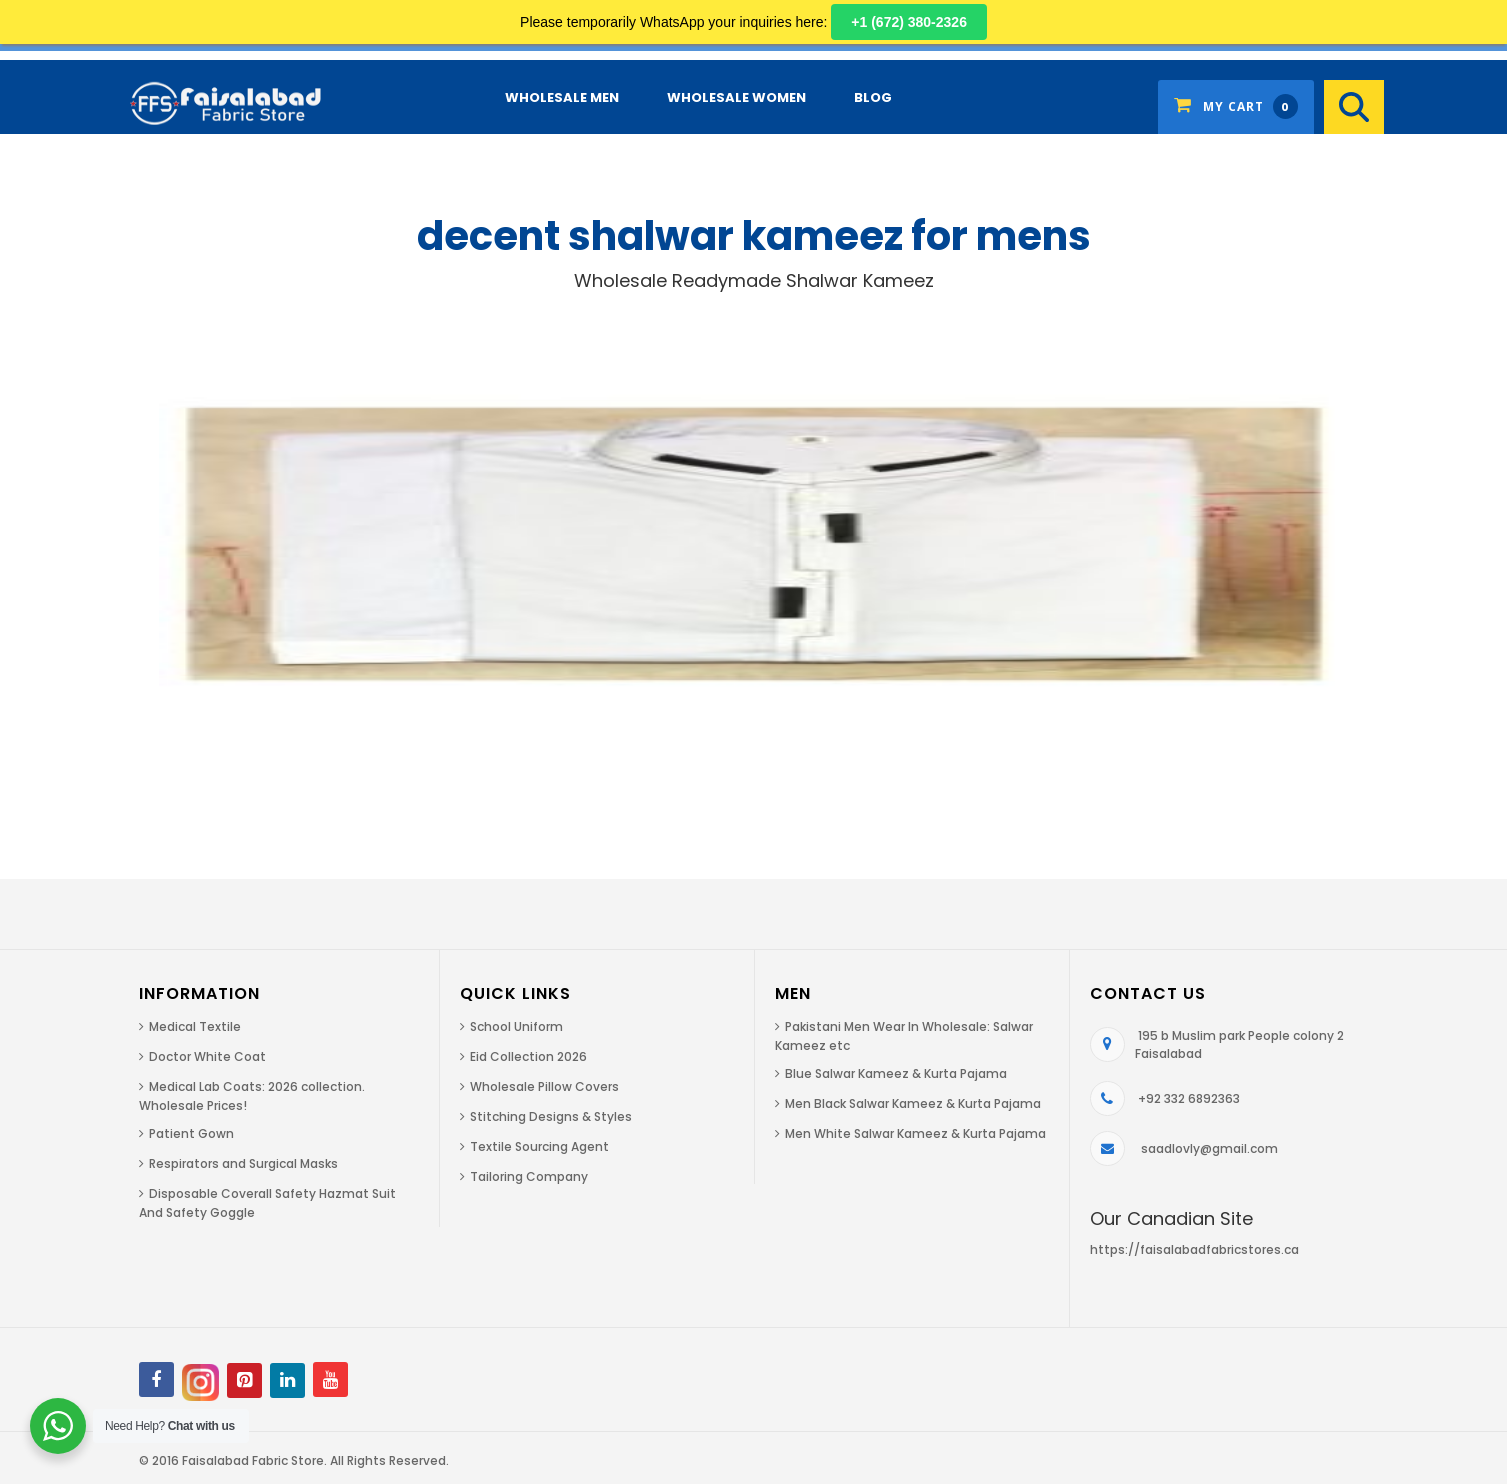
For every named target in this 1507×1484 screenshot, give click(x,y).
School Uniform (516, 1026)
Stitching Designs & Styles (551, 1116)
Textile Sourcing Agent (539, 1146)
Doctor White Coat (207, 1056)
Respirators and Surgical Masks (243, 1163)
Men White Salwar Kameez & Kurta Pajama (915, 1133)
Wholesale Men (562, 97)
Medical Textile (195, 1026)
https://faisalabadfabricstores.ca (1194, 1249)
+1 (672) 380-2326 (909, 22)
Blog (873, 97)
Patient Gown (191, 1133)
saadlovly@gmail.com (1209, 1148)
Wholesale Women (736, 97)
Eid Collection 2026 (528, 1056)
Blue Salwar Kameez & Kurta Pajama (896, 1073)
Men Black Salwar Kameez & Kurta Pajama (913, 1103)
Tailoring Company (529, 1176)
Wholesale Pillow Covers (544, 1086)
